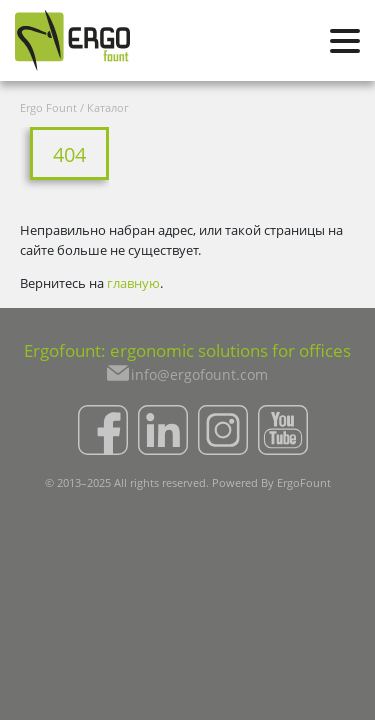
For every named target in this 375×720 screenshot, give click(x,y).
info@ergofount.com (199, 374)
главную (133, 283)
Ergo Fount (48, 107)
